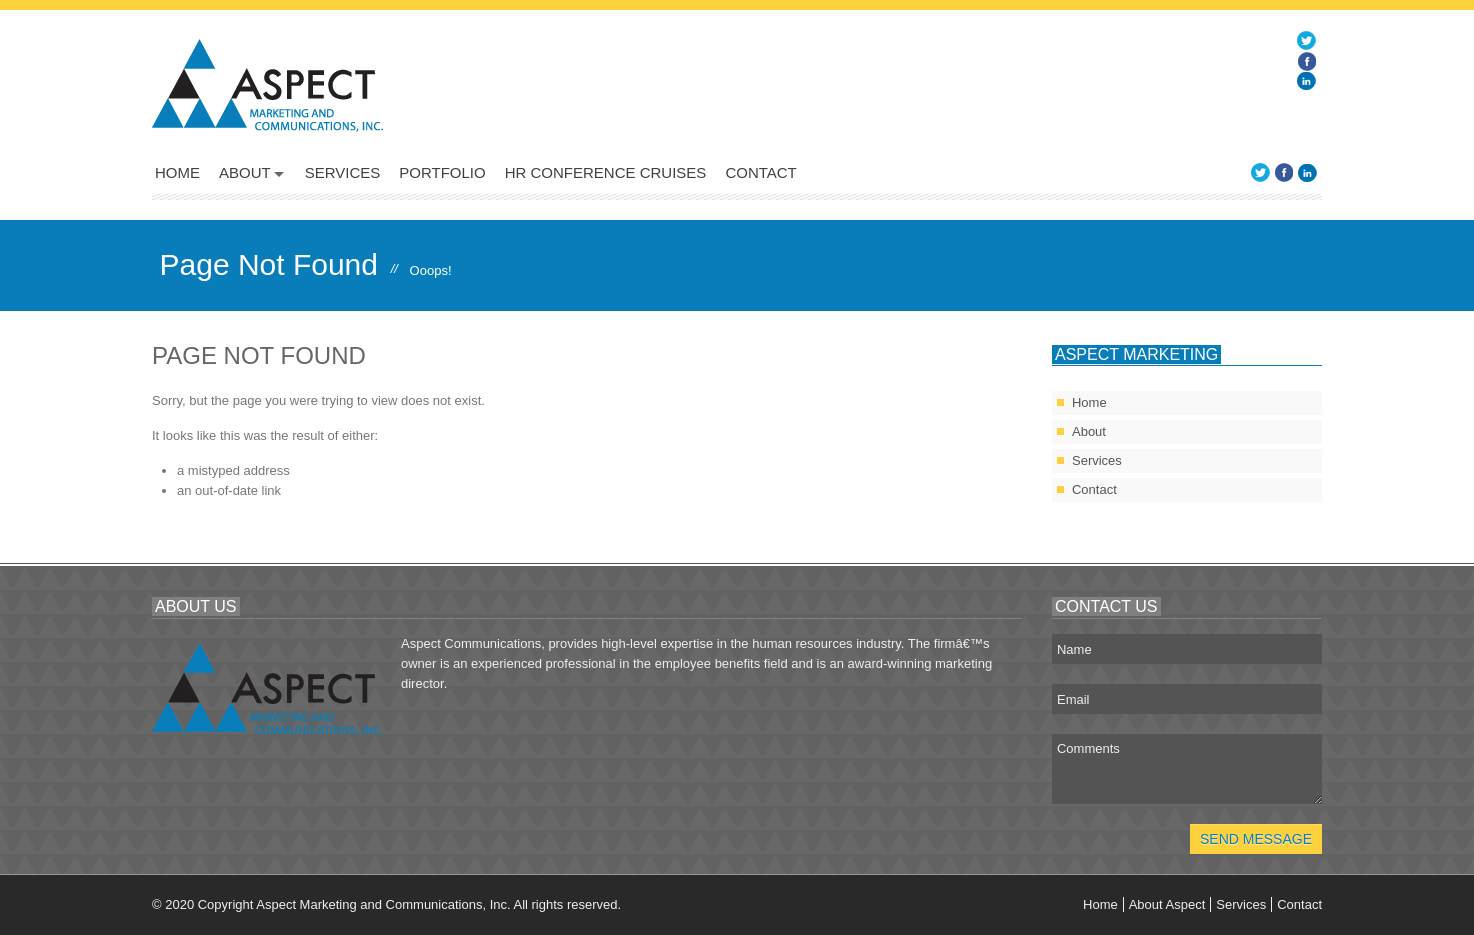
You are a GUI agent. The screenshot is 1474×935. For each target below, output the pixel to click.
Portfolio (442, 172)
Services (343, 172)
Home (177, 172)
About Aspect (1167, 904)
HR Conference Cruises (606, 172)
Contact (760, 172)
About (245, 172)
